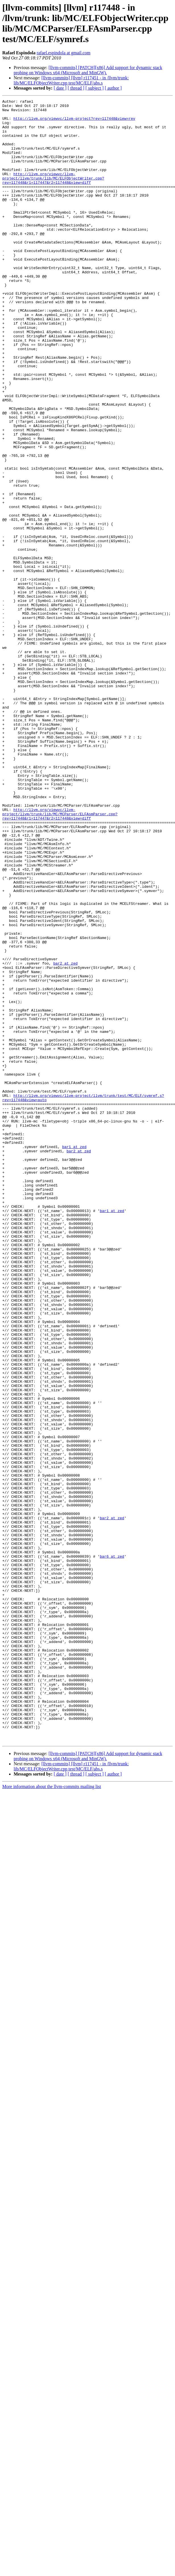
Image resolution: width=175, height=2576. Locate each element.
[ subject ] (95, 88)
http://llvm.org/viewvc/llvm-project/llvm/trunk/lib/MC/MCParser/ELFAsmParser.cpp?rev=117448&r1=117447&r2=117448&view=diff (60, 957)
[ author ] (113, 88)
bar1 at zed (74, 1356)
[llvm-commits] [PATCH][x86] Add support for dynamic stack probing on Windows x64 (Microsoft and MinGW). (88, 70)
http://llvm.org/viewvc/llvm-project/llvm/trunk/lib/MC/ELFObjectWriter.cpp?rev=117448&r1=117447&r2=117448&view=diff (53, 194)
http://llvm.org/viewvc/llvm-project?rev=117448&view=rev (74, 122)
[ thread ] (76, 88)
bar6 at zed (112, 1848)
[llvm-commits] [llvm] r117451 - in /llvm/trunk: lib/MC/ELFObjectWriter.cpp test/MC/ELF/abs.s (71, 80)
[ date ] (60, 88)
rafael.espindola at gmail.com (63, 52)
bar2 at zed (65, 1136)
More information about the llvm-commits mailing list (51, 2115)
